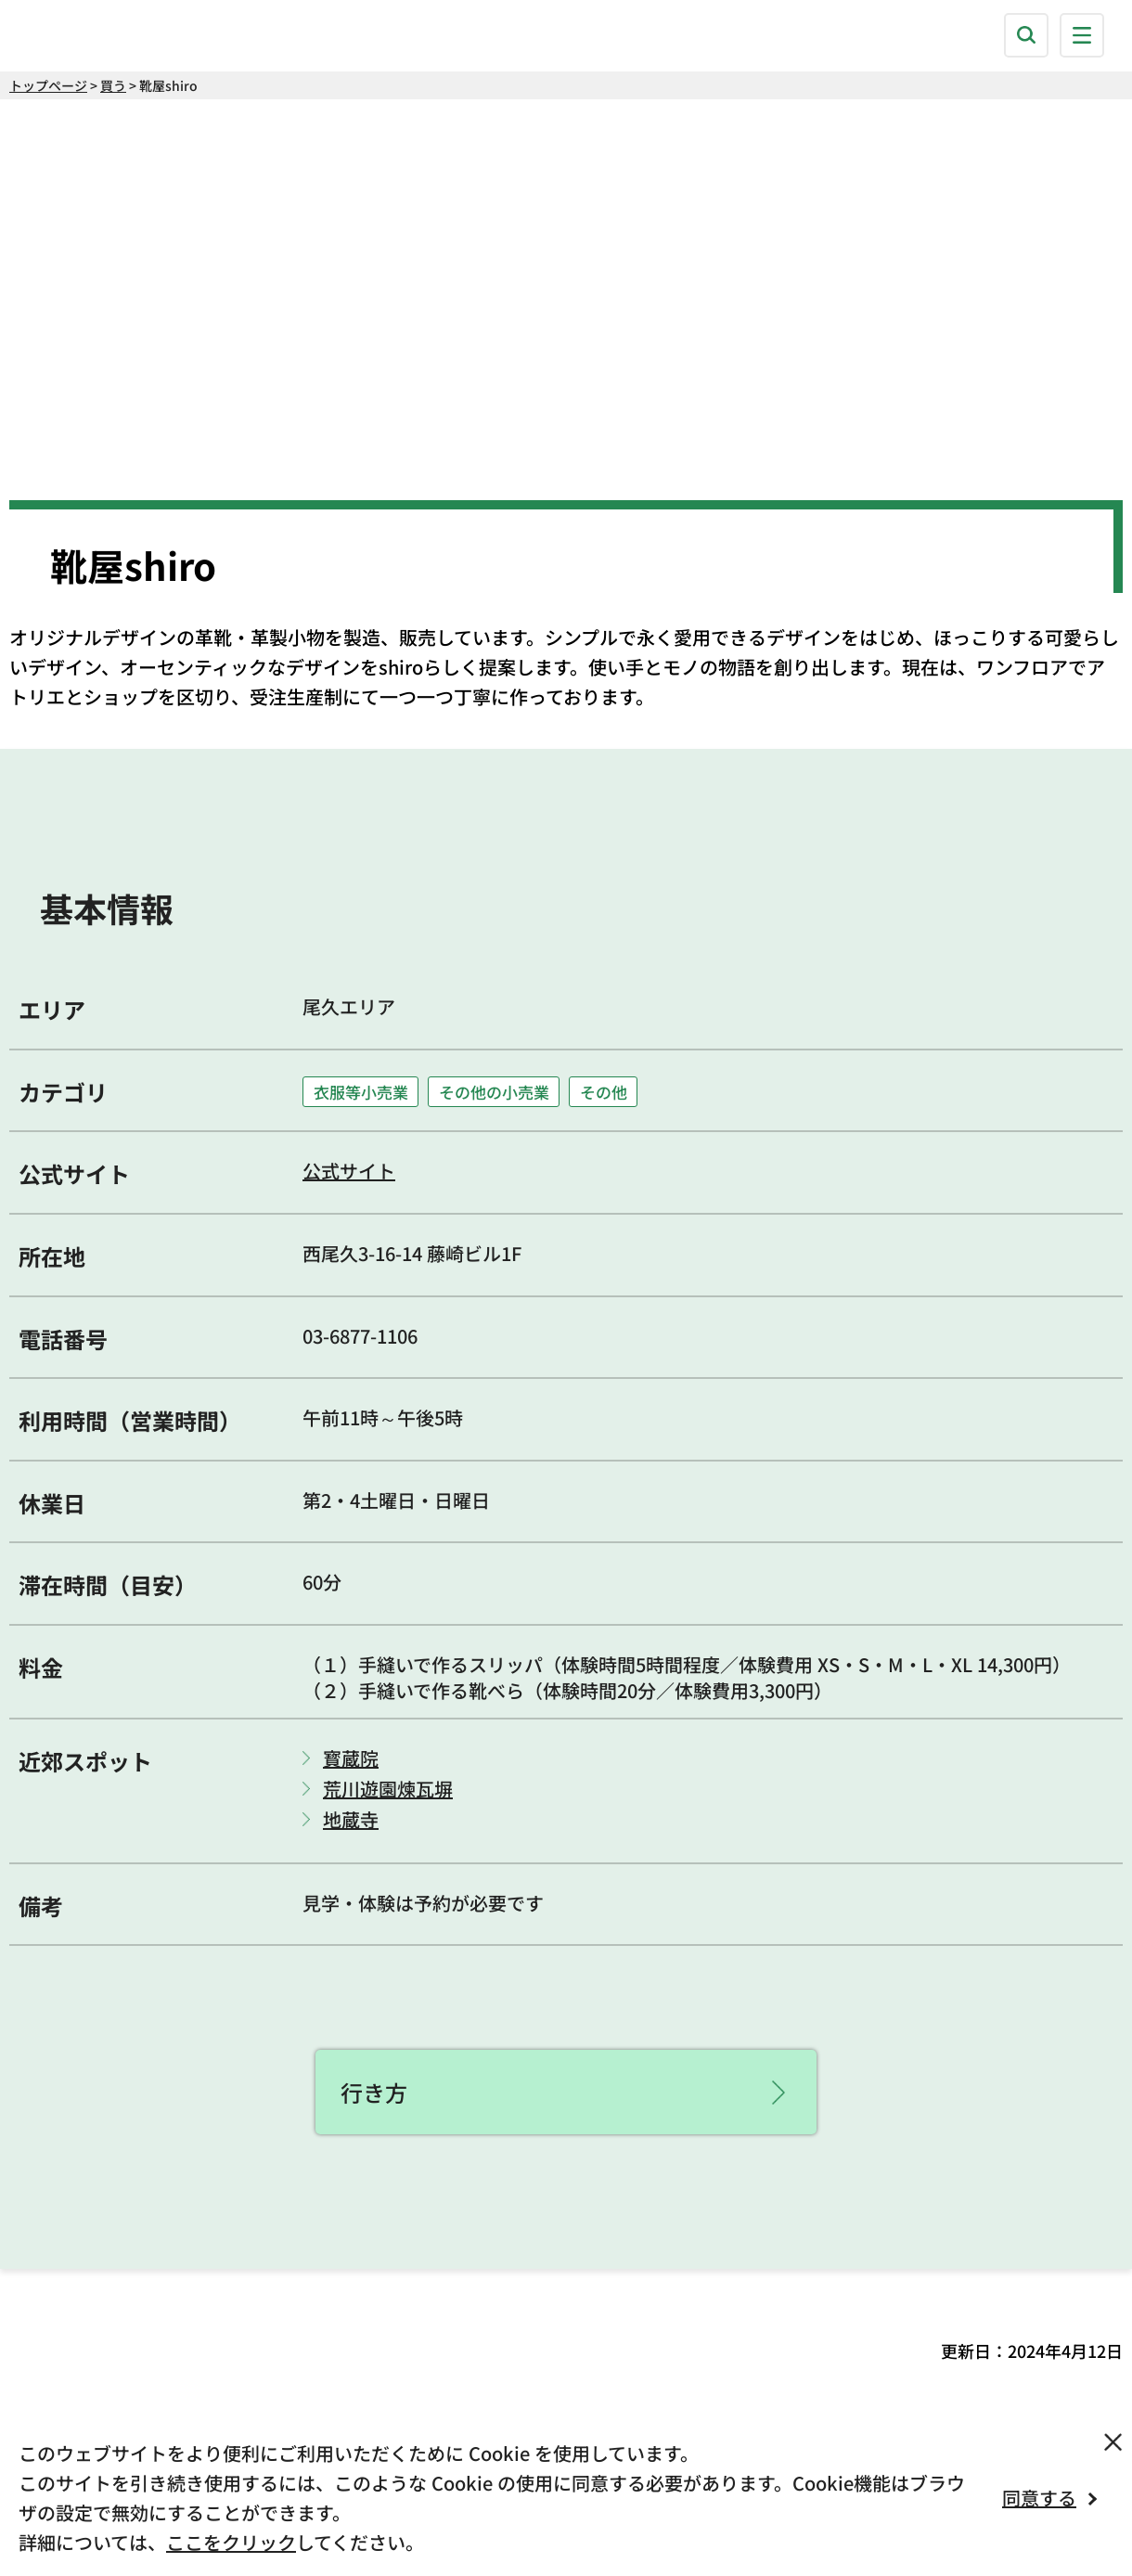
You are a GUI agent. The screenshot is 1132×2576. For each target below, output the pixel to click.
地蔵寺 (351, 1820)
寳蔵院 (351, 1758)
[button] (1026, 35)
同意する (1039, 2497)
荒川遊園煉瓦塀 (388, 1789)
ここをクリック (231, 2542)
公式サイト (348, 1170)
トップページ (48, 85)
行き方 (374, 2092)
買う (113, 85)
